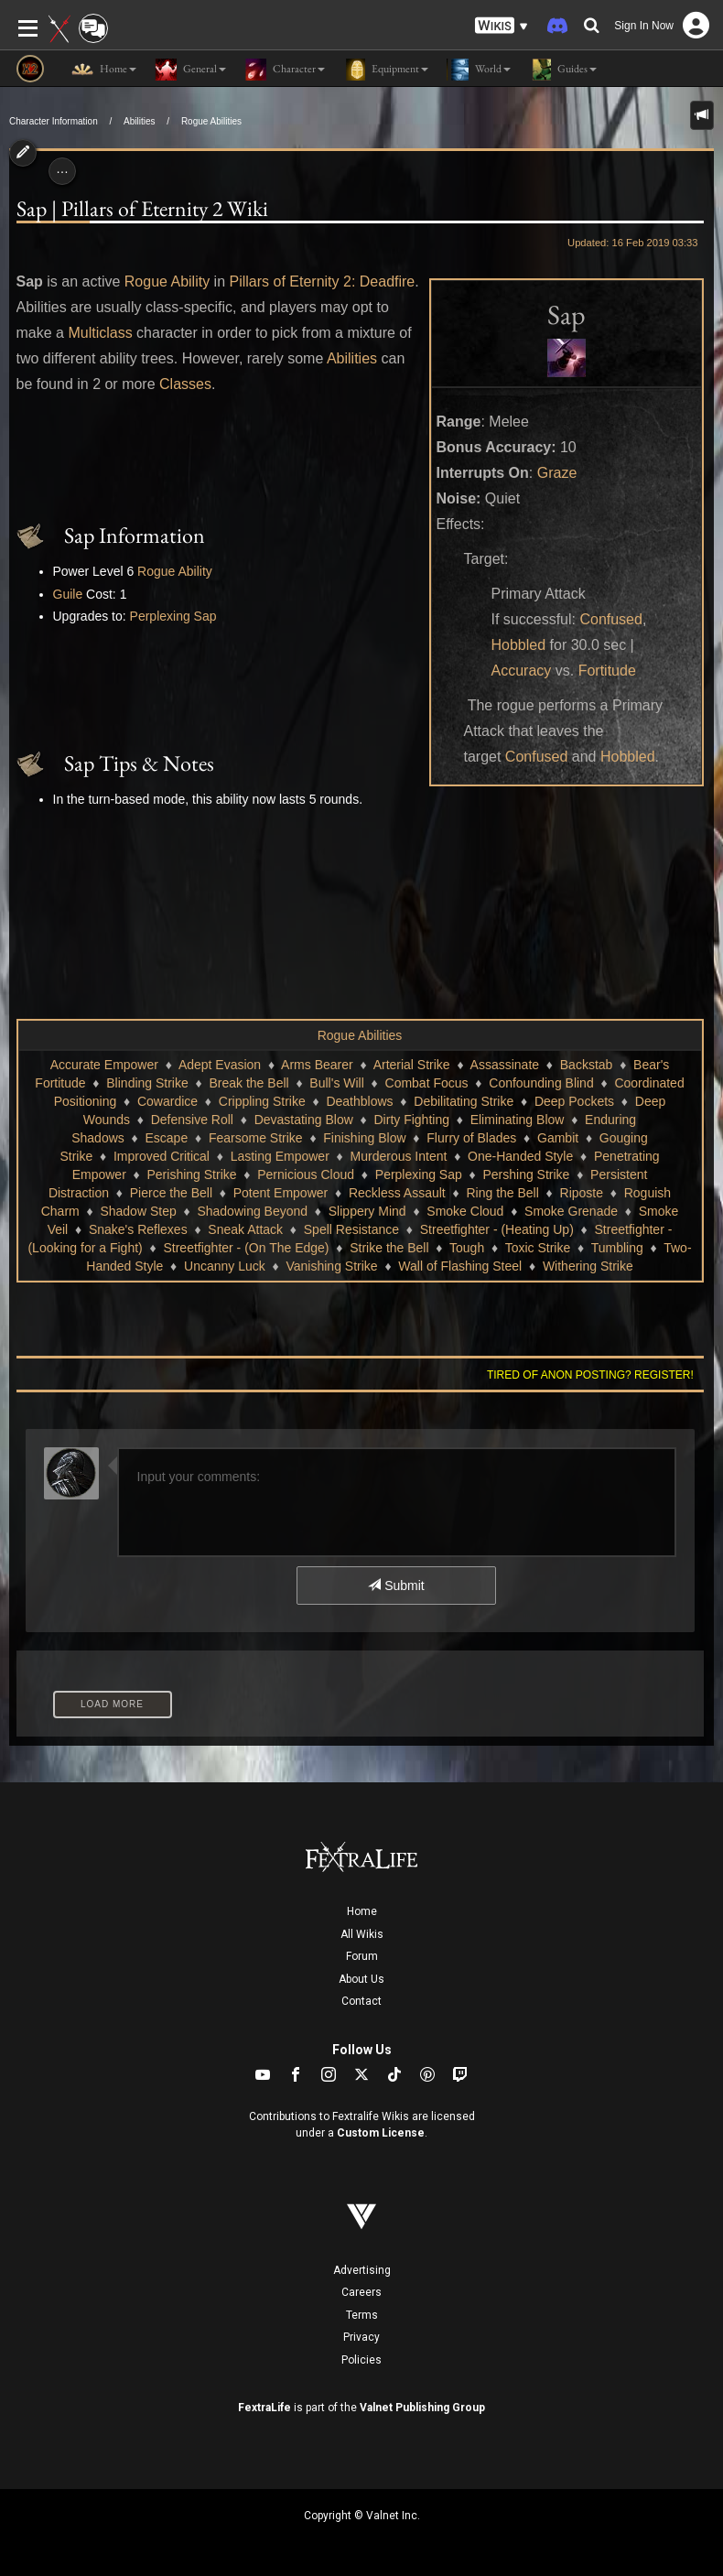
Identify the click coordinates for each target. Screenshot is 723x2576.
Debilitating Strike (463, 1101)
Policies (361, 2360)
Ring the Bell (502, 1192)
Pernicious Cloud (305, 1174)
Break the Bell (248, 1083)
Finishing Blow (364, 1138)
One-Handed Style (520, 1156)
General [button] (190, 70)
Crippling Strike (262, 1101)
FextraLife (264, 2407)
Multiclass (100, 333)
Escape (167, 1138)
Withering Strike (588, 1266)
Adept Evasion (219, 1064)
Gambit (557, 1138)
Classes (185, 384)
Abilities (139, 121)
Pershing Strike (525, 1174)
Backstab (586, 1064)
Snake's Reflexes (138, 1229)
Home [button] (103, 70)
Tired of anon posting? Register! (590, 1375)
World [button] (479, 70)
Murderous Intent (399, 1156)
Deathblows (359, 1101)
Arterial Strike (411, 1064)
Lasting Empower (280, 1156)
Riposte (581, 1192)
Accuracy (521, 670)
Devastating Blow (303, 1119)
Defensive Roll (192, 1119)
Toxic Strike (538, 1247)
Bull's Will (336, 1083)
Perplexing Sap (173, 616)
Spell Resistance (351, 1229)
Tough (466, 1247)
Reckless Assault (397, 1192)
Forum (362, 1956)
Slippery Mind (367, 1211)
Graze (557, 473)
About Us (361, 1979)
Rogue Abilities (211, 121)
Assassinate (504, 1064)
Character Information (53, 121)
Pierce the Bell (171, 1192)
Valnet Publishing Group (422, 2407)
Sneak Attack (245, 1229)
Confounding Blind (541, 1083)
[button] (501, 26)
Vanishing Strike (331, 1266)
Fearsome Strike (256, 1138)
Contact (361, 2001)
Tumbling (617, 1247)
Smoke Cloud (464, 1211)
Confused (610, 619)
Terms (362, 2315)
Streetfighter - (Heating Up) (497, 1229)
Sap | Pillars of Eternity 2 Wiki (142, 208)
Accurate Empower (104, 1064)
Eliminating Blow (517, 1119)
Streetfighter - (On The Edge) (246, 1247)
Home (362, 1911)
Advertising (362, 2270)
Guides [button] (563, 70)
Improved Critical (161, 1156)
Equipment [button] (385, 70)
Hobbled (518, 645)
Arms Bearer (317, 1064)
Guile (68, 594)
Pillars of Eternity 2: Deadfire (322, 281)
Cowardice (167, 1101)
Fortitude (607, 670)
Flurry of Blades (471, 1138)
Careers (361, 2292)
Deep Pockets (574, 1101)
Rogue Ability (167, 281)
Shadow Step (138, 1211)
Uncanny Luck (224, 1266)
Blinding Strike (147, 1083)
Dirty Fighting (411, 1119)
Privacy (361, 2337)
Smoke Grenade (571, 1211)
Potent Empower (281, 1192)
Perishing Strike (192, 1174)
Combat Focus (427, 1083)
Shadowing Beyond (252, 1211)
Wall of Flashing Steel (460, 1266)
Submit (396, 1585)
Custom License (381, 2133)
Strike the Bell (389, 1247)
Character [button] (284, 70)
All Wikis (361, 1934)
